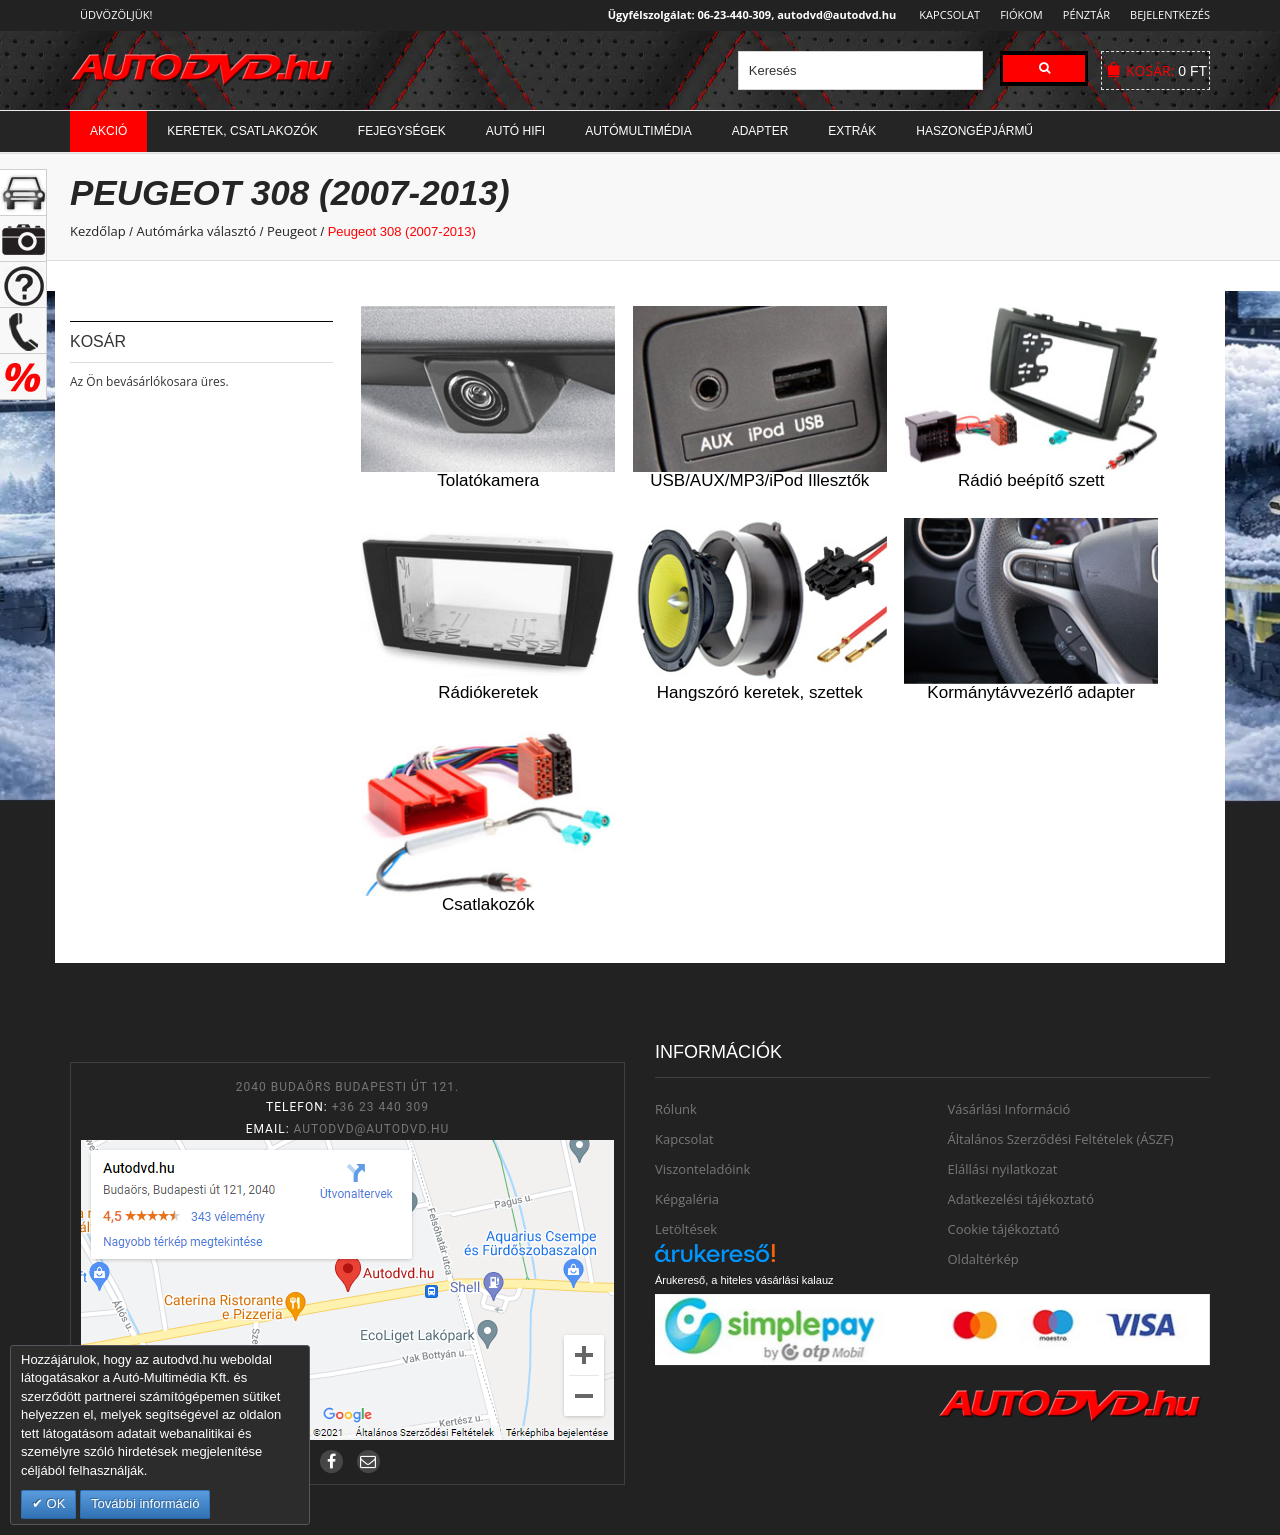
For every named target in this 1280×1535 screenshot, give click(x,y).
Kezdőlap (98, 231)
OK (54, 1503)
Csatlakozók (488, 904)
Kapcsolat (943, 14)
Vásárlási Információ (1009, 1109)
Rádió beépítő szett (1031, 480)
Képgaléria (687, 1199)
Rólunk (676, 1109)
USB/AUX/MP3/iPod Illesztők (759, 480)
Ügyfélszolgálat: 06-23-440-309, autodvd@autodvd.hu (746, 14)
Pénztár (1083, 14)
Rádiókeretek (488, 692)
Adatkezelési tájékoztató (1021, 1199)
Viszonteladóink (702, 1169)
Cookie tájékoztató (1004, 1229)
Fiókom (1015, 14)
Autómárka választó (196, 231)
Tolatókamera (488, 480)
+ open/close (23, 192)
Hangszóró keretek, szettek (760, 692)
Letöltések (686, 1229)
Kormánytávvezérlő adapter (1031, 692)
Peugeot (292, 231)
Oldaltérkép (983, 1259)
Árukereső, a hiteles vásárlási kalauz (744, 1280)
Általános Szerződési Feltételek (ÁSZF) (1061, 1139)
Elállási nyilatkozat (1003, 1169)
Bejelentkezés (1170, 14)
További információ (145, 1503)
